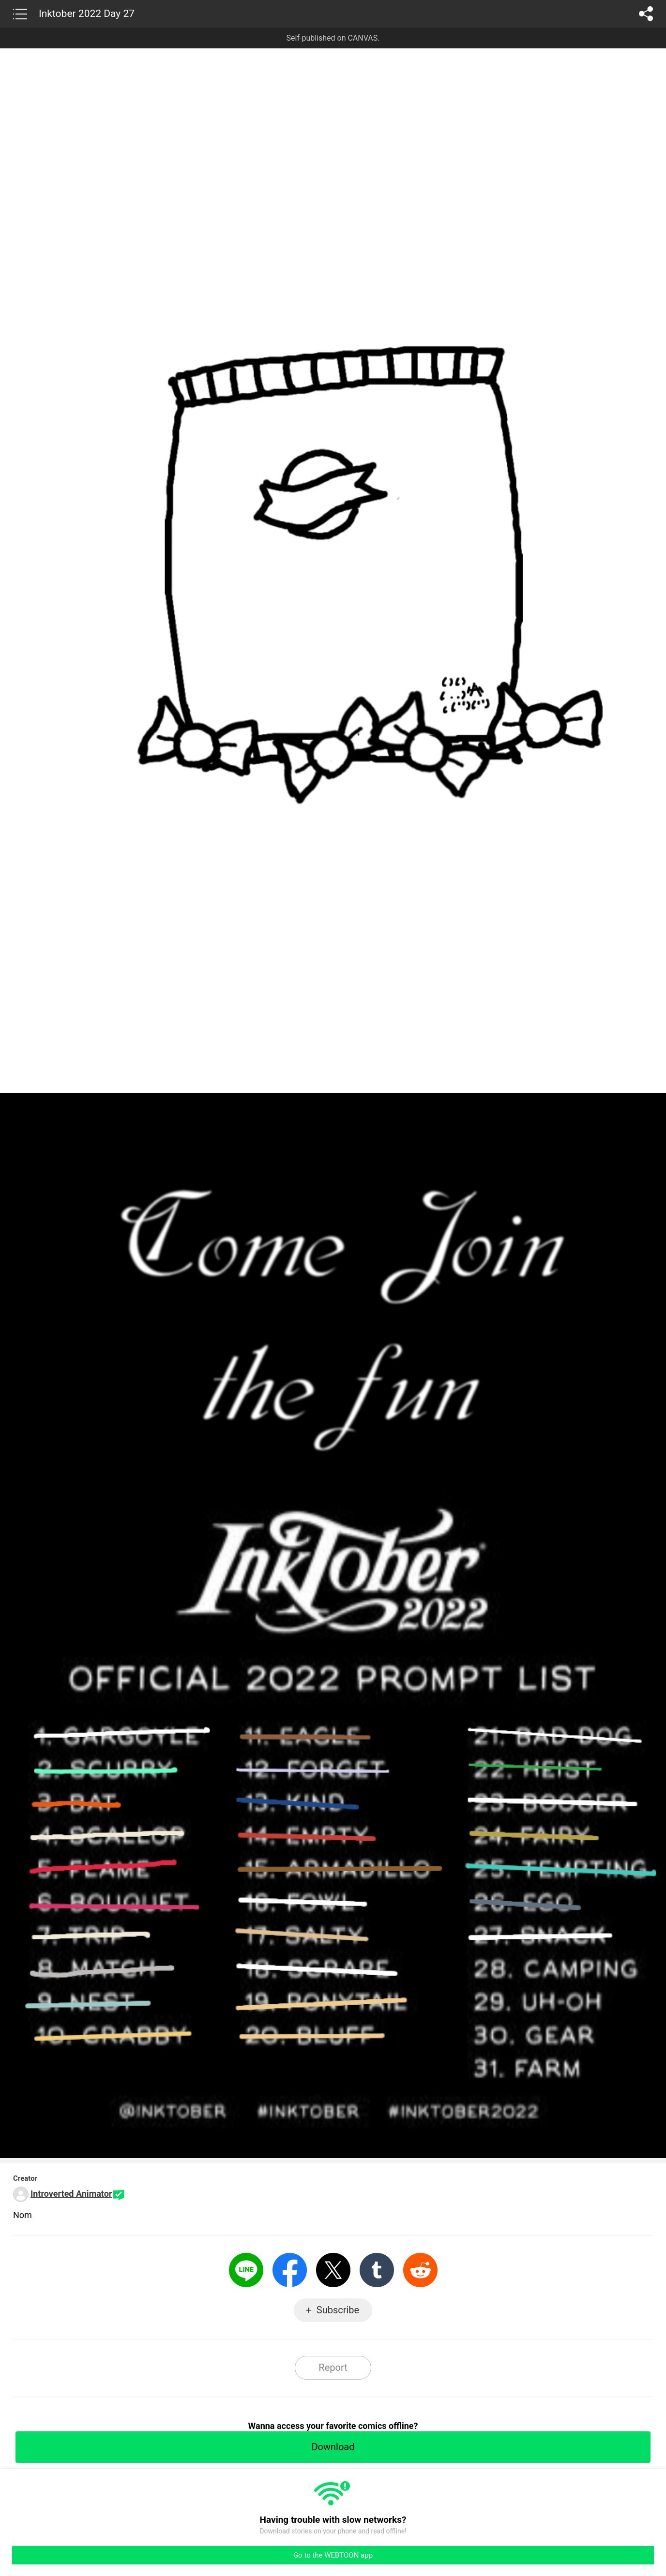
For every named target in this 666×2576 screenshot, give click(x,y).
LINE (246, 2270)
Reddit (420, 2270)
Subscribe (338, 2310)
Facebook (289, 2270)
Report (332, 2367)
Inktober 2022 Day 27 (87, 13)
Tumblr (377, 2270)
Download (332, 2447)
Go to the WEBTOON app (333, 2555)
